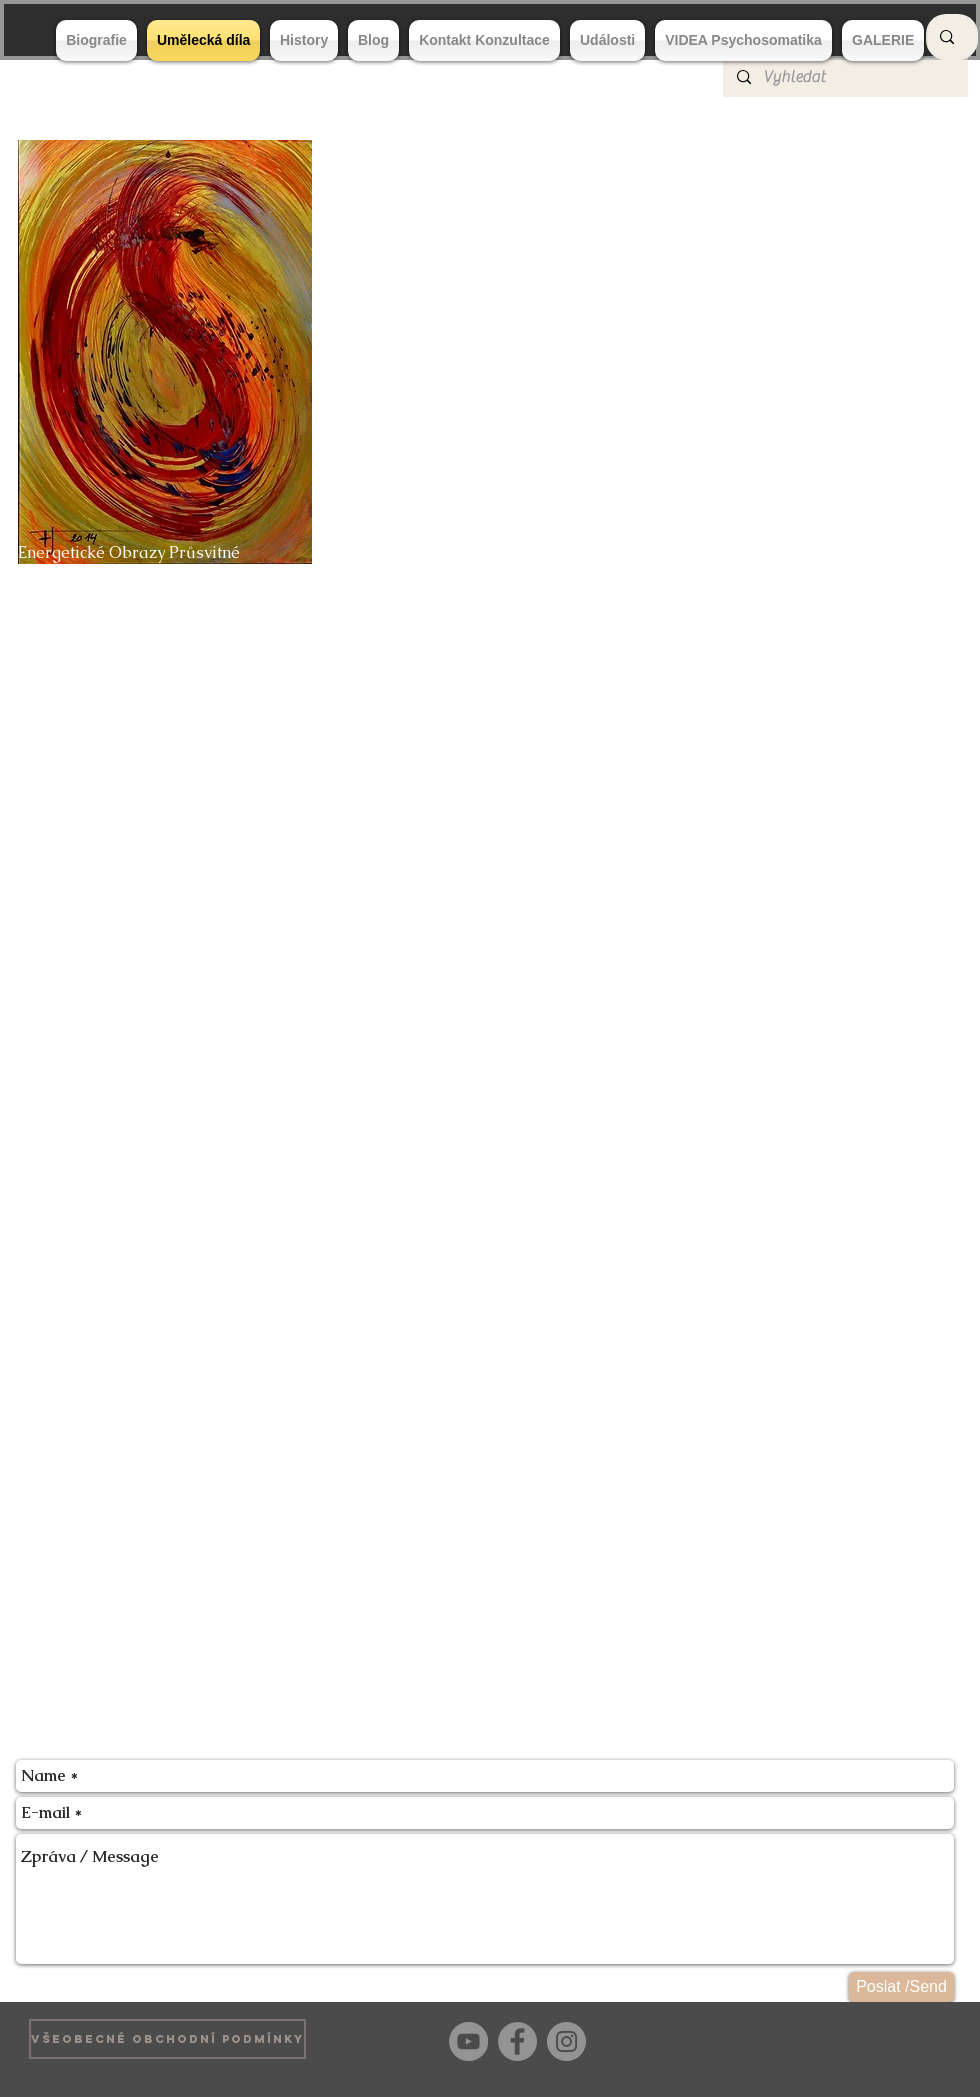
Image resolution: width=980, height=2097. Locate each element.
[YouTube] (468, 2041)
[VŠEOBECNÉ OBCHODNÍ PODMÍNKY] (167, 2039)
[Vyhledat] (844, 77)
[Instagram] (566, 2041)
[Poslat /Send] (901, 1987)
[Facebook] (517, 2041)
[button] (491, 376)
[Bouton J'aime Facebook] (919, 2039)
